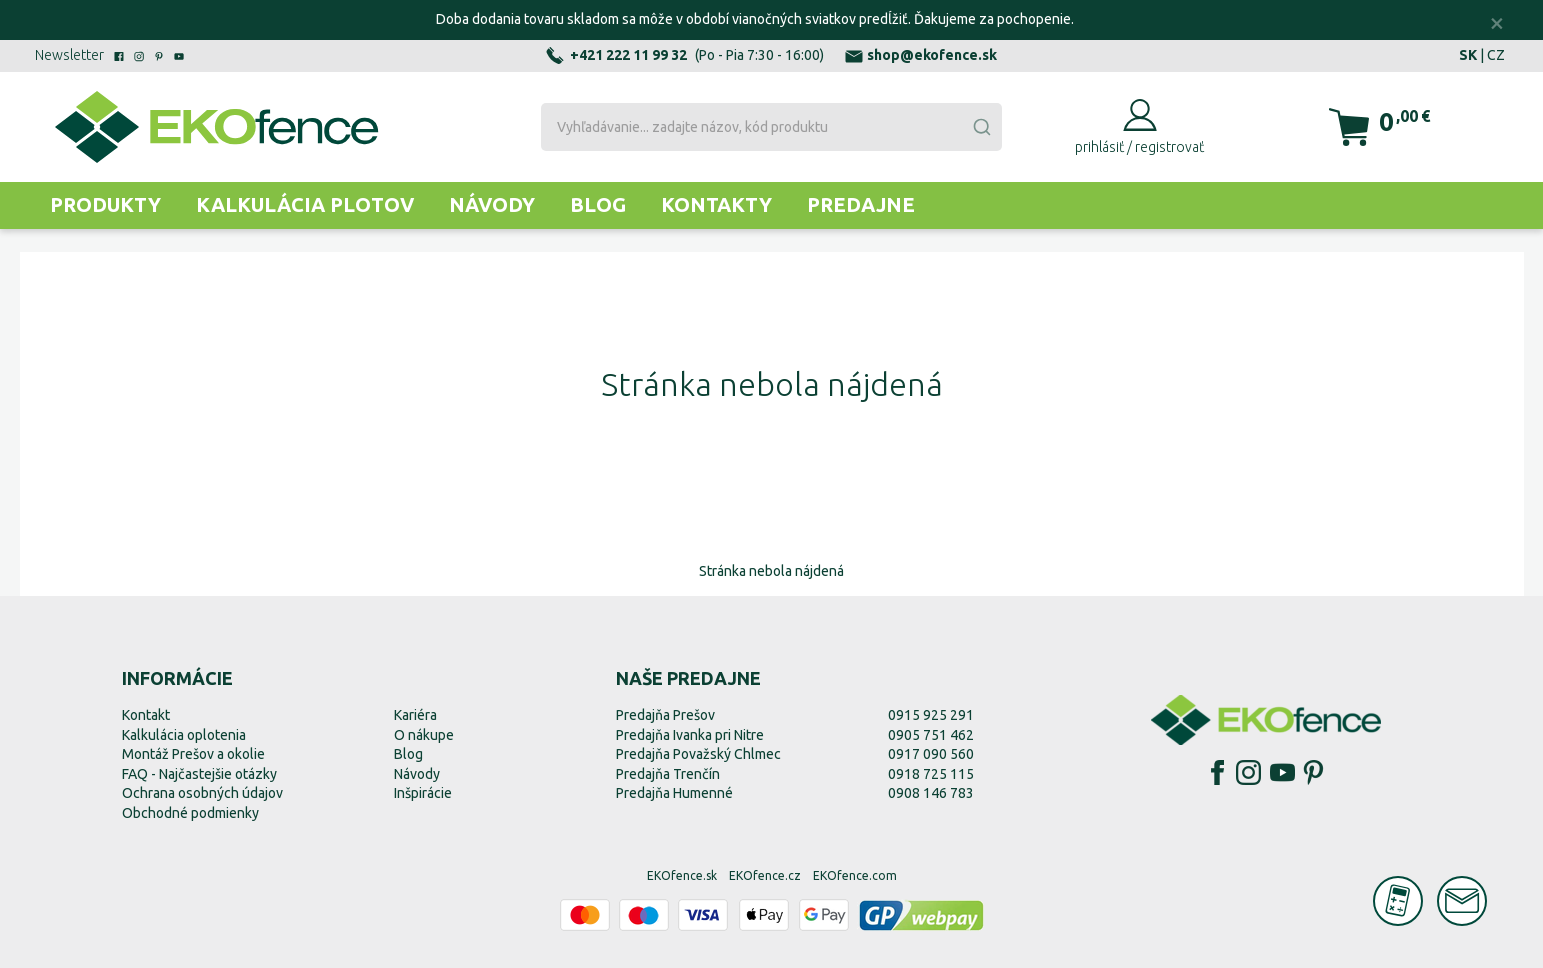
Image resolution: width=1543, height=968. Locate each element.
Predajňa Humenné (674, 793)
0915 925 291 (931, 715)
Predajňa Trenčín (668, 774)
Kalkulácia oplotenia (184, 735)
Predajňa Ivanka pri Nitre (690, 735)
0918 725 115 (931, 774)
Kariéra (415, 715)
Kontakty (716, 204)
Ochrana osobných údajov (202, 793)
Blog (598, 204)
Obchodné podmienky (190, 813)
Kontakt (146, 715)
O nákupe (424, 735)
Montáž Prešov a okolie (193, 754)
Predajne (861, 204)
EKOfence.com (855, 875)
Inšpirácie (423, 793)
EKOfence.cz (765, 875)
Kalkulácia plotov (305, 204)
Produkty (105, 204)
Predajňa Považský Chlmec (698, 754)
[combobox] (771, 127)
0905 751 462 (931, 735)
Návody (492, 204)
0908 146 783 (931, 793)
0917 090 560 (931, 754)
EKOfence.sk (682, 875)
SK (1468, 55)
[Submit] (981, 127)
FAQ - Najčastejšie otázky (199, 774)
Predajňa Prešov (665, 715)
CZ (1496, 55)
